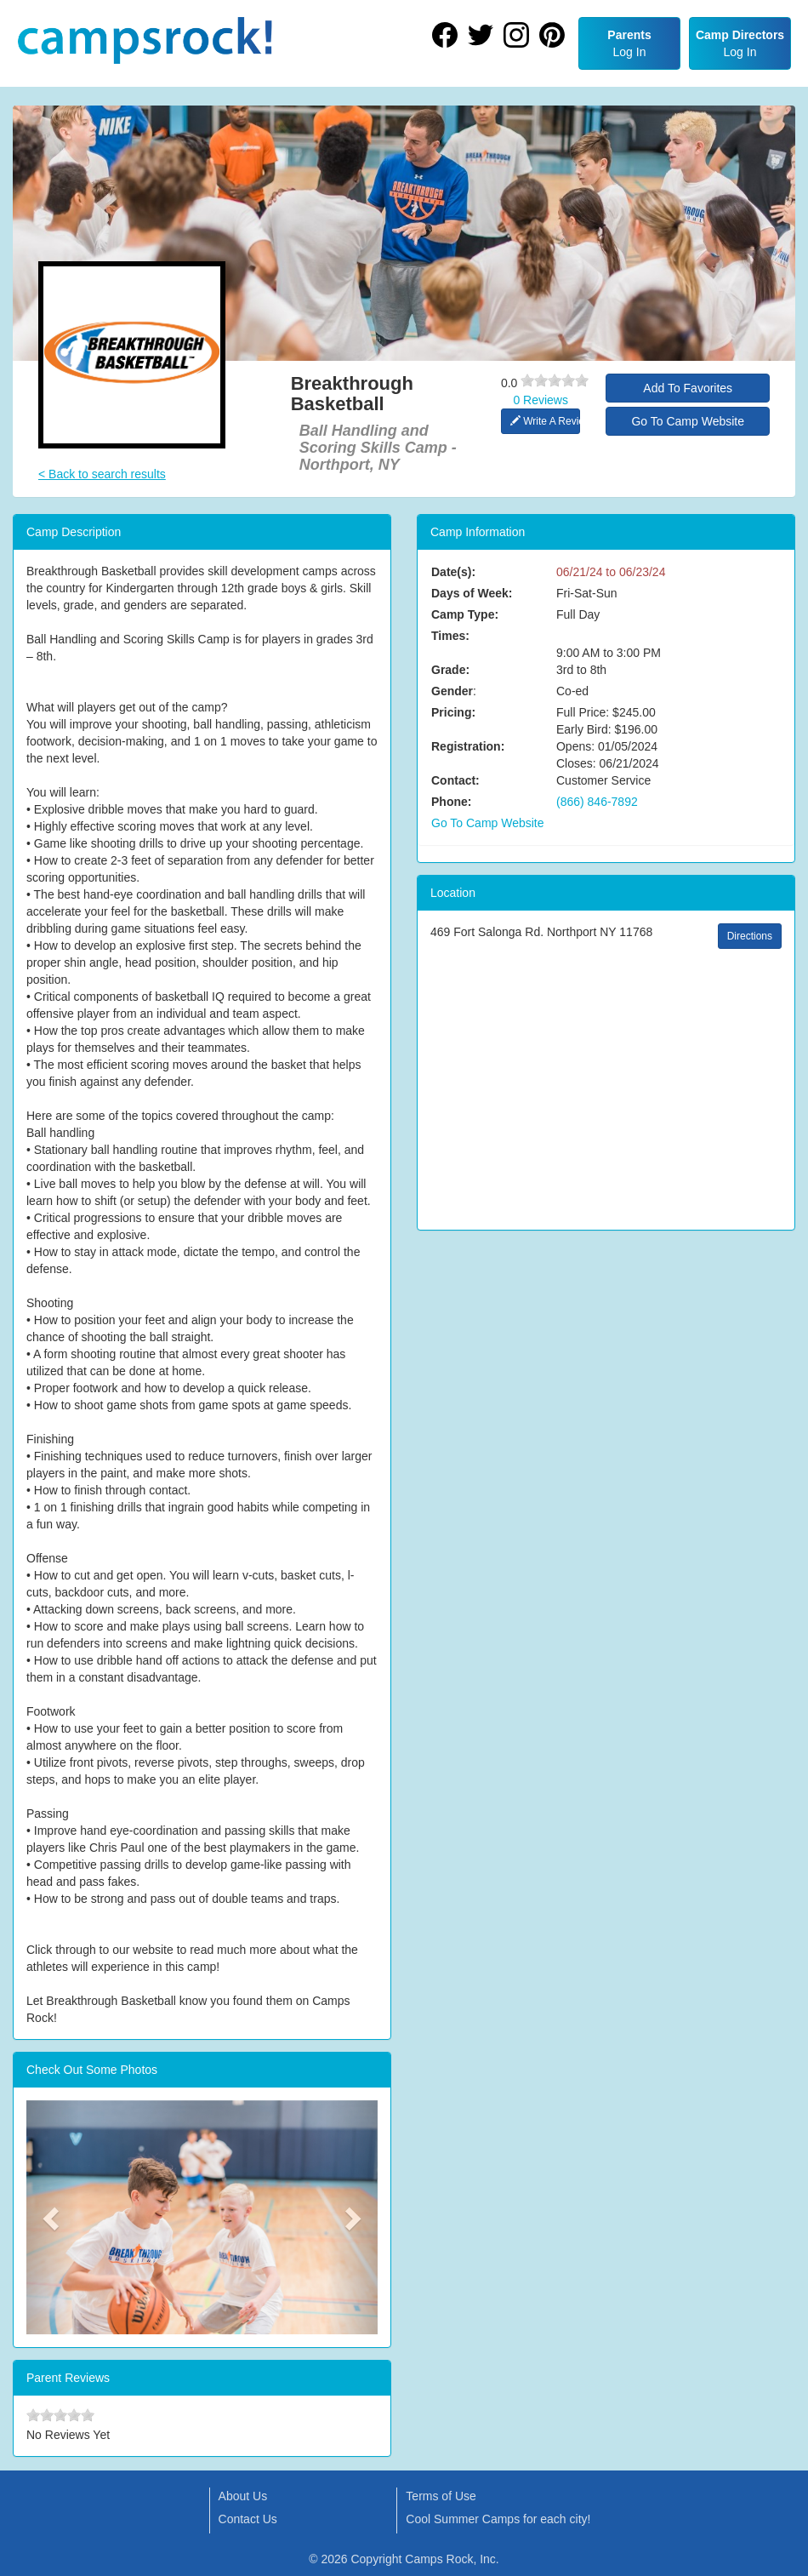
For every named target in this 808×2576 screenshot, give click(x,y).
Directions (749, 936)
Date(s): (453, 572)
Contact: (455, 780)
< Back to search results (102, 474)
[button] (52, 2217)
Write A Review (545, 421)
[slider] (555, 380)
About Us (243, 2496)
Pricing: (453, 712)
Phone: (451, 801)
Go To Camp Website (687, 421)
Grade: (450, 670)
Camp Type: (464, 614)
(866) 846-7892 (597, 801)
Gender (452, 691)
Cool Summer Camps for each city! (498, 2519)
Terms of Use (440, 2496)
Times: (450, 636)
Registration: (467, 746)
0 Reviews (540, 400)
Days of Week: (471, 593)
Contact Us (248, 2519)
